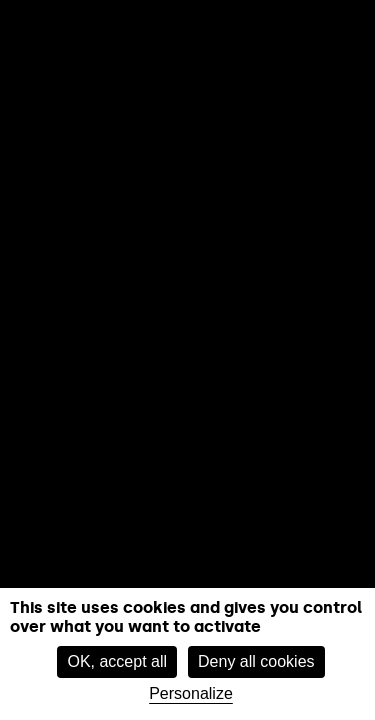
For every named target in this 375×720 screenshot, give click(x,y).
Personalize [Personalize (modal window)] (191, 693)
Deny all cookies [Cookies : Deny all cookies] (256, 661)
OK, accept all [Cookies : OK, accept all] (117, 661)
